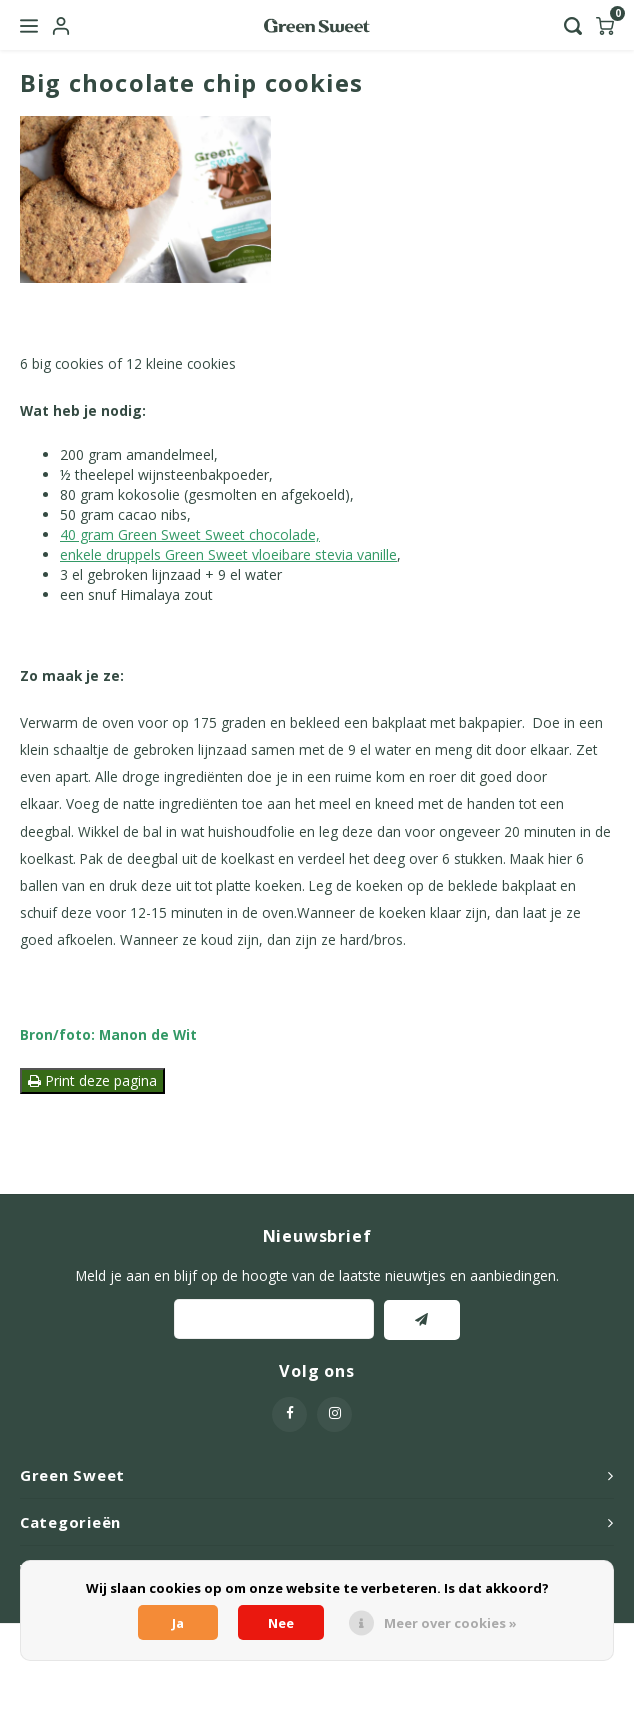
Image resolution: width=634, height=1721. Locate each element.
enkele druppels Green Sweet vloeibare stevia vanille (228, 554)
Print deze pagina (92, 1080)
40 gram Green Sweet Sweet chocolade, (190, 534)
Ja (178, 1623)
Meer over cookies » (450, 1623)
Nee (281, 1623)
